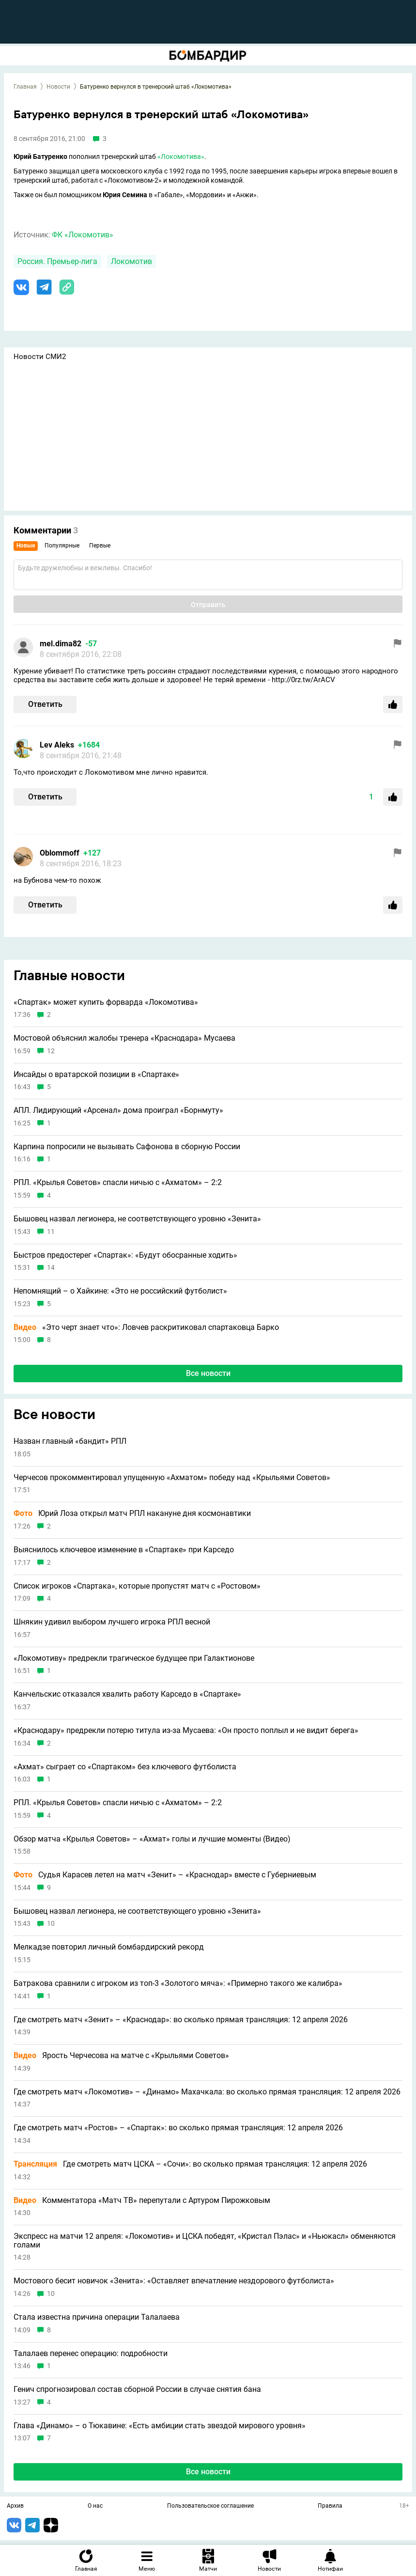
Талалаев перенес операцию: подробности (91, 2353)
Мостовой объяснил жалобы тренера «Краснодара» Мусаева (124, 1038)
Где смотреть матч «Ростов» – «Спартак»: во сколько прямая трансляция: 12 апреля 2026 (178, 2127)
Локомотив (131, 261)
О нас (95, 2506)
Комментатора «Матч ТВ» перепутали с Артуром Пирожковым (142, 2200)
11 (51, 1231)
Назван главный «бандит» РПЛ (70, 1441)
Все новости (208, 1373)
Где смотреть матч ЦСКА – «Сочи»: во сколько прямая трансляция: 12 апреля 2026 (190, 2164)
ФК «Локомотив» (82, 234)
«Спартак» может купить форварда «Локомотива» (106, 1002)
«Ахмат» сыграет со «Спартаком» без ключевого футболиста (125, 1767)
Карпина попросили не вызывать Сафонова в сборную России (127, 1146)
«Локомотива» (180, 156)
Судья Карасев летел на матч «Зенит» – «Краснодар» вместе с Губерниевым (165, 1875)
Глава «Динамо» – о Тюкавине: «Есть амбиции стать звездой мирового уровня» (160, 2425)
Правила (330, 2506)
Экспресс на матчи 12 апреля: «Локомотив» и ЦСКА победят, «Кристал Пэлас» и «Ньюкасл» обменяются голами (205, 2240)
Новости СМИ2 (40, 356)
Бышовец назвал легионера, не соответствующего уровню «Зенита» (137, 1219)
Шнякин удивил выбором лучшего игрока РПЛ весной (112, 1622)
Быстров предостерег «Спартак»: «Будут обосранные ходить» (125, 1255)
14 (51, 1267)
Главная (25, 86)
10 (51, 1923)
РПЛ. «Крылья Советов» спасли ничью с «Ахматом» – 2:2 (118, 1182)
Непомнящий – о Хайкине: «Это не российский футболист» (120, 1291)
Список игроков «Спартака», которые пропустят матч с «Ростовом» (137, 1586)
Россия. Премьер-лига (57, 261)
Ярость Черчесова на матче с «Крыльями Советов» (121, 2055)
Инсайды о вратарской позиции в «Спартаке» (96, 1074)
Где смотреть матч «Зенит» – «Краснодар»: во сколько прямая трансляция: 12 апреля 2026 (181, 2019)
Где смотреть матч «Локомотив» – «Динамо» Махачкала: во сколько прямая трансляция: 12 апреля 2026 (207, 2092)
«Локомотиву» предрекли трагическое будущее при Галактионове (134, 1658)
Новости (58, 86)
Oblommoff (59, 853)
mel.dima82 (60, 643)
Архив (15, 2506)
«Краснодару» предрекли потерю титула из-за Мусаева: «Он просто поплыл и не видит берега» (186, 1730)
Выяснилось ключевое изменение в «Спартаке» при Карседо (124, 1550)
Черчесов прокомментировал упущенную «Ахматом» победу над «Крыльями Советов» (172, 1477)
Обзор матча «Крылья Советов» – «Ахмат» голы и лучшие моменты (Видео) (152, 1839)
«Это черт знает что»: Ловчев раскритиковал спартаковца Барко (146, 1327)
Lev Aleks (57, 744)
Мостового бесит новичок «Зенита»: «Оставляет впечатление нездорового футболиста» (174, 2281)
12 (51, 1051)
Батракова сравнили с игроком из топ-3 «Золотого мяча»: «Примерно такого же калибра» (178, 1983)
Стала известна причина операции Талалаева (97, 2317)
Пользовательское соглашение (210, 2506)
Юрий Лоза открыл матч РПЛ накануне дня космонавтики (132, 1513)
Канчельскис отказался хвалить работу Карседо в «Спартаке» (127, 1694)
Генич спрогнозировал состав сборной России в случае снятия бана (137, 2389)
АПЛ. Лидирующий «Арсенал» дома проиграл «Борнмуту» (118, 1110)
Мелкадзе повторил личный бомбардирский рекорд (109, 1947)
